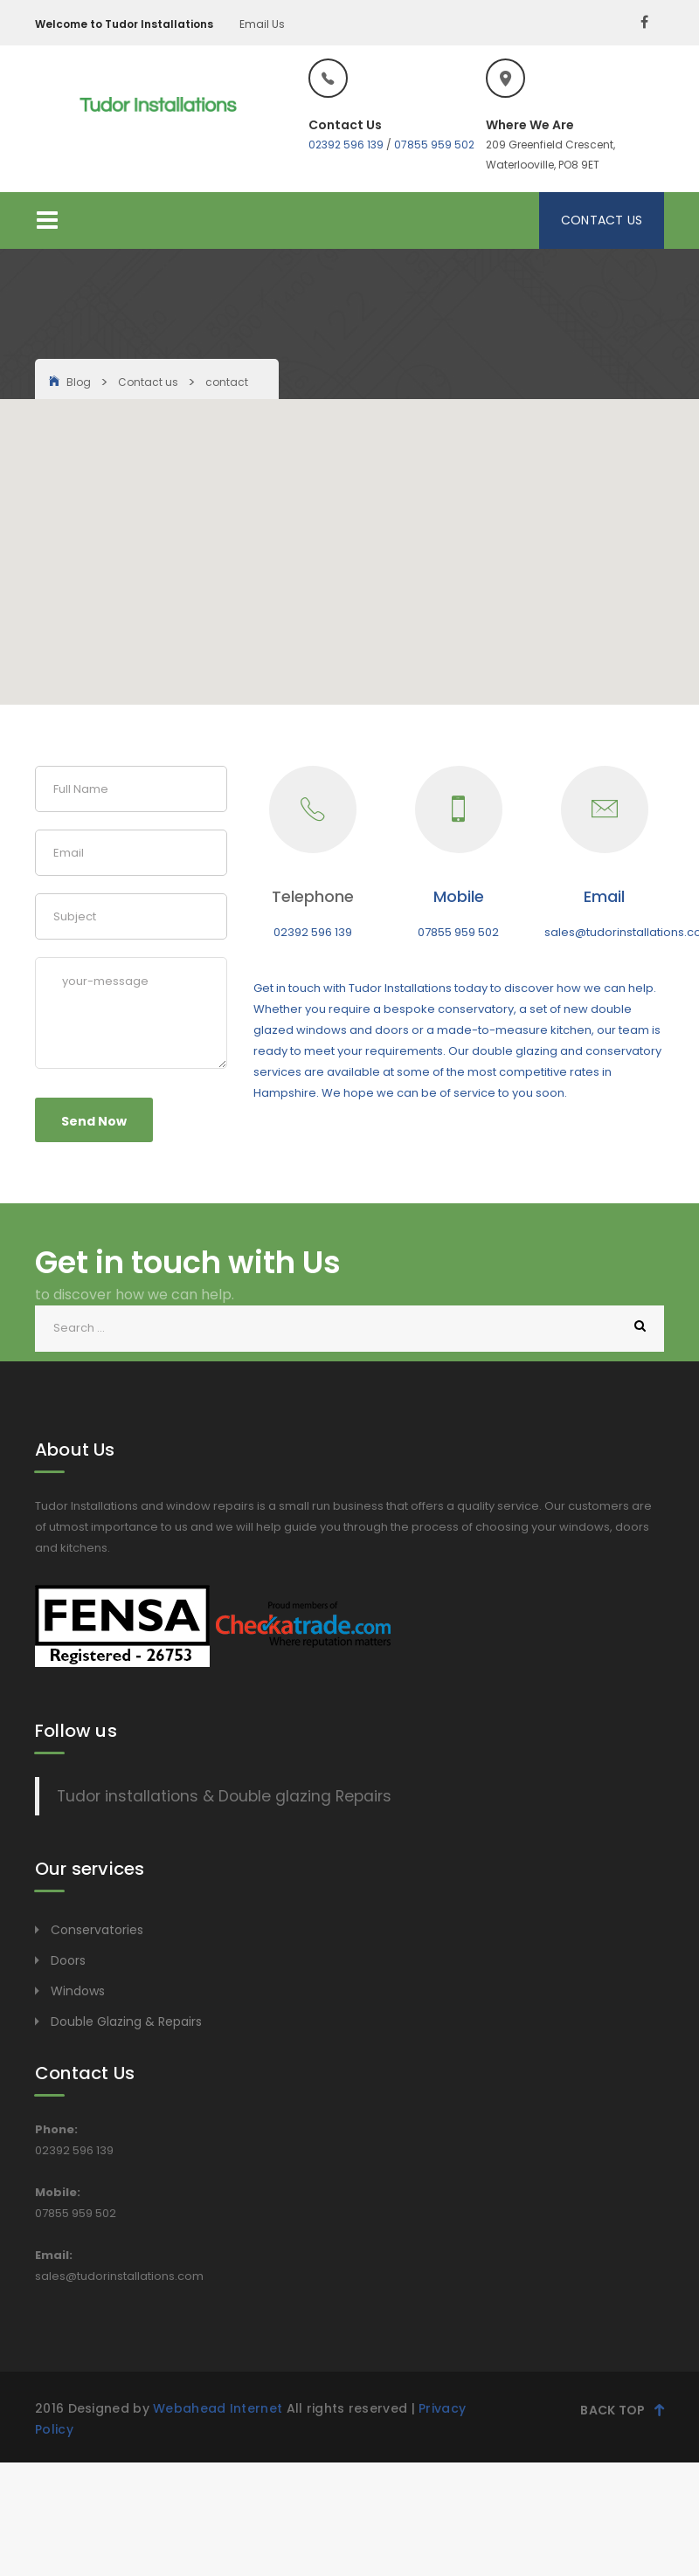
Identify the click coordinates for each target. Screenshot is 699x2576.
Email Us (262, 24)
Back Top (622, 2409)
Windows (78, 1991)
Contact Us (601, 220)
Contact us (148, 382)
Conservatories (97, 1930)
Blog (78, 382)
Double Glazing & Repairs (126, 2021)
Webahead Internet (217, 2408)
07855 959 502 (434, 144)
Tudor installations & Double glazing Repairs (224, 1796)
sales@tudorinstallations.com (119, 2276)
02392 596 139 (346, 144)
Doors (68, 1960)
